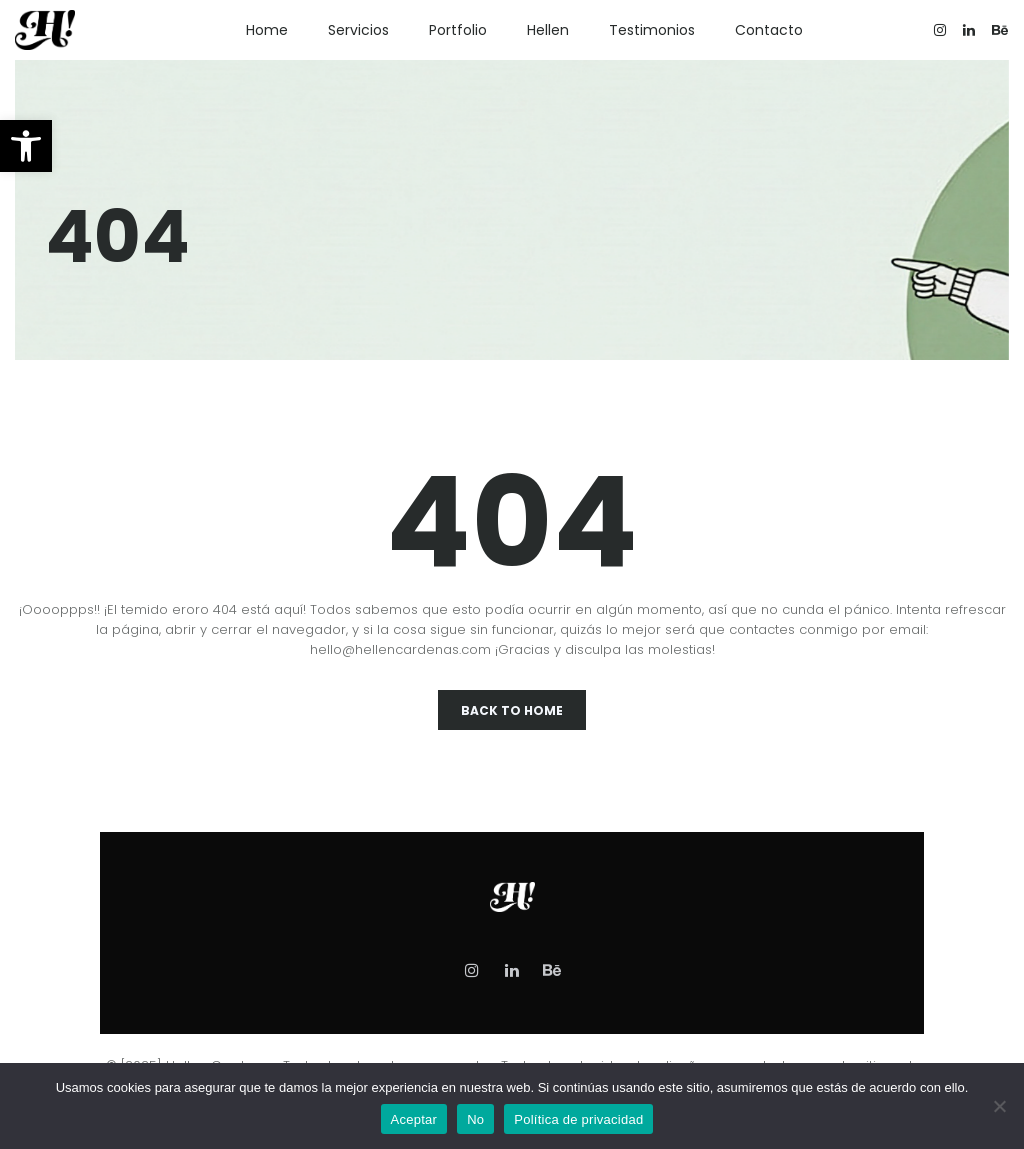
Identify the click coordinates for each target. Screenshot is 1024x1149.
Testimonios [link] (652, 30)
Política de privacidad (578, 1119)
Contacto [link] (769, 30)
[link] (26, 146)
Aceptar (414, 1119)
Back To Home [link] (512, 710)
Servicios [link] (358, 30)
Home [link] (267, 30)
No (475, 1119)
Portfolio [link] (458, 30)
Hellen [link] (548, 30)
